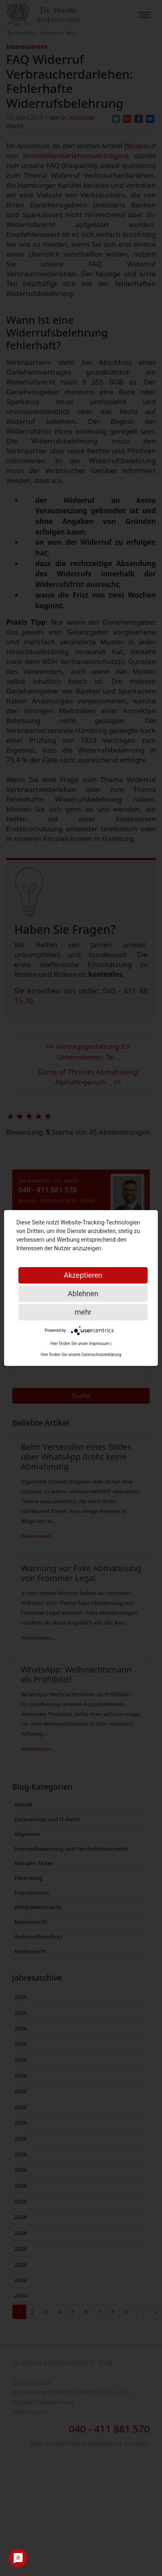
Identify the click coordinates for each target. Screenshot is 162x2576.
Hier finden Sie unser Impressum (80, 1343)
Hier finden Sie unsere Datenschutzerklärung (81, 1354)
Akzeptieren (83, 1275)
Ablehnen (83, 1293)
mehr (82, 1312)
